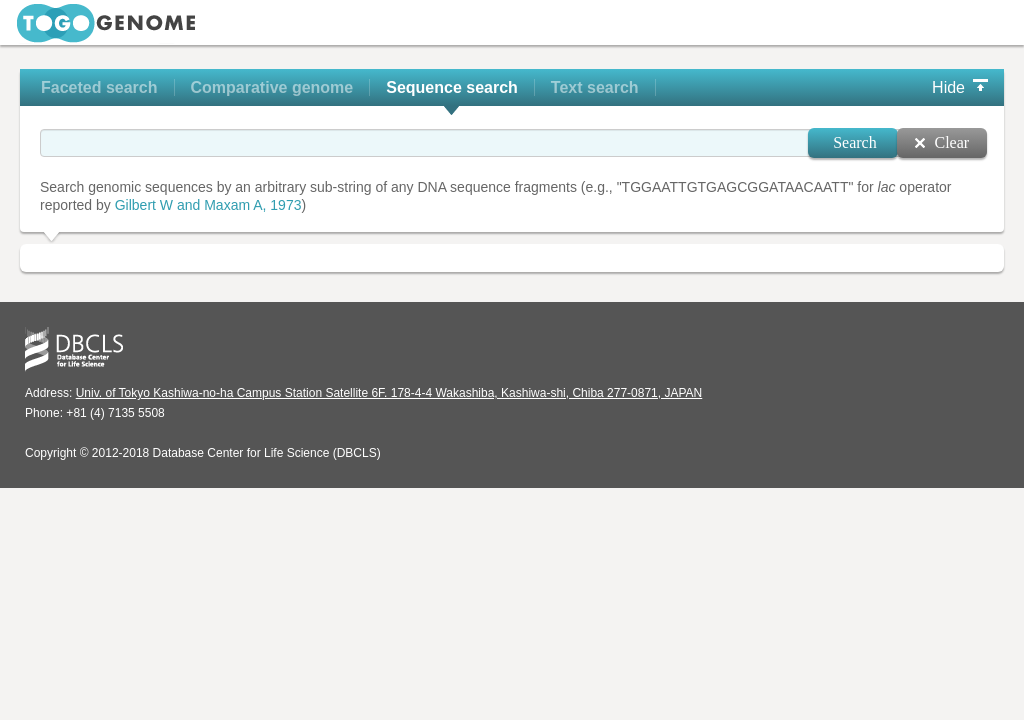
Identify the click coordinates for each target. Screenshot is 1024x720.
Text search (595, 87)
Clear (951, 142)
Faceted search (99, 87)
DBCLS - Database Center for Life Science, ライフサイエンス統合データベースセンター (74, 350)
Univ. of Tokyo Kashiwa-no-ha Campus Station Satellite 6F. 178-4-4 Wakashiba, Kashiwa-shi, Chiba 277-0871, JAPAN (389, 393)
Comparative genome (272, 87)
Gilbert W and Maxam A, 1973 (208, 205)
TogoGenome (106, 24)
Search (855, 142)
